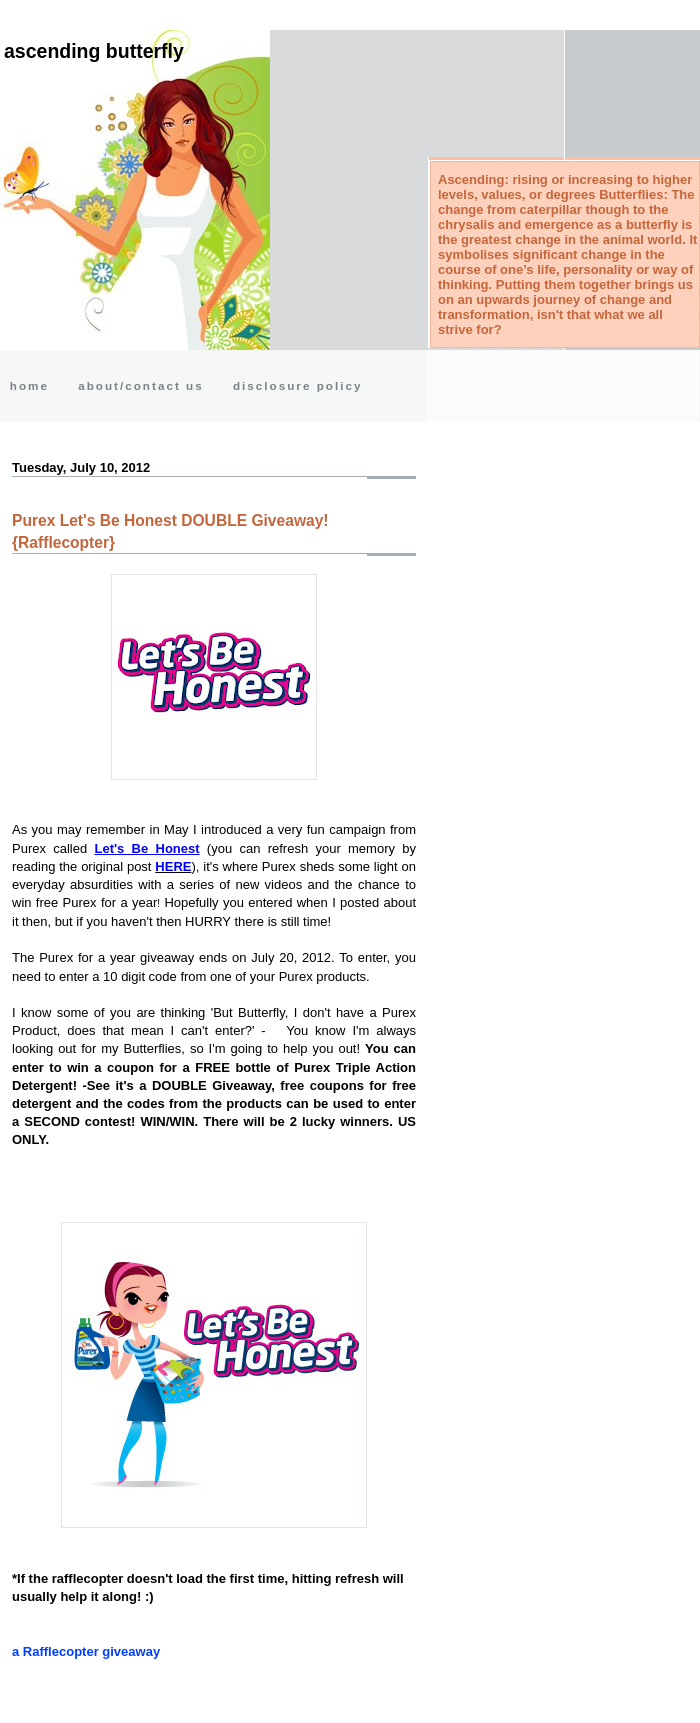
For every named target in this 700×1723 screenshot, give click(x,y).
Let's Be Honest (147, 848)
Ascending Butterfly (94, 51)
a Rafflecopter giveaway (86, 1651)
